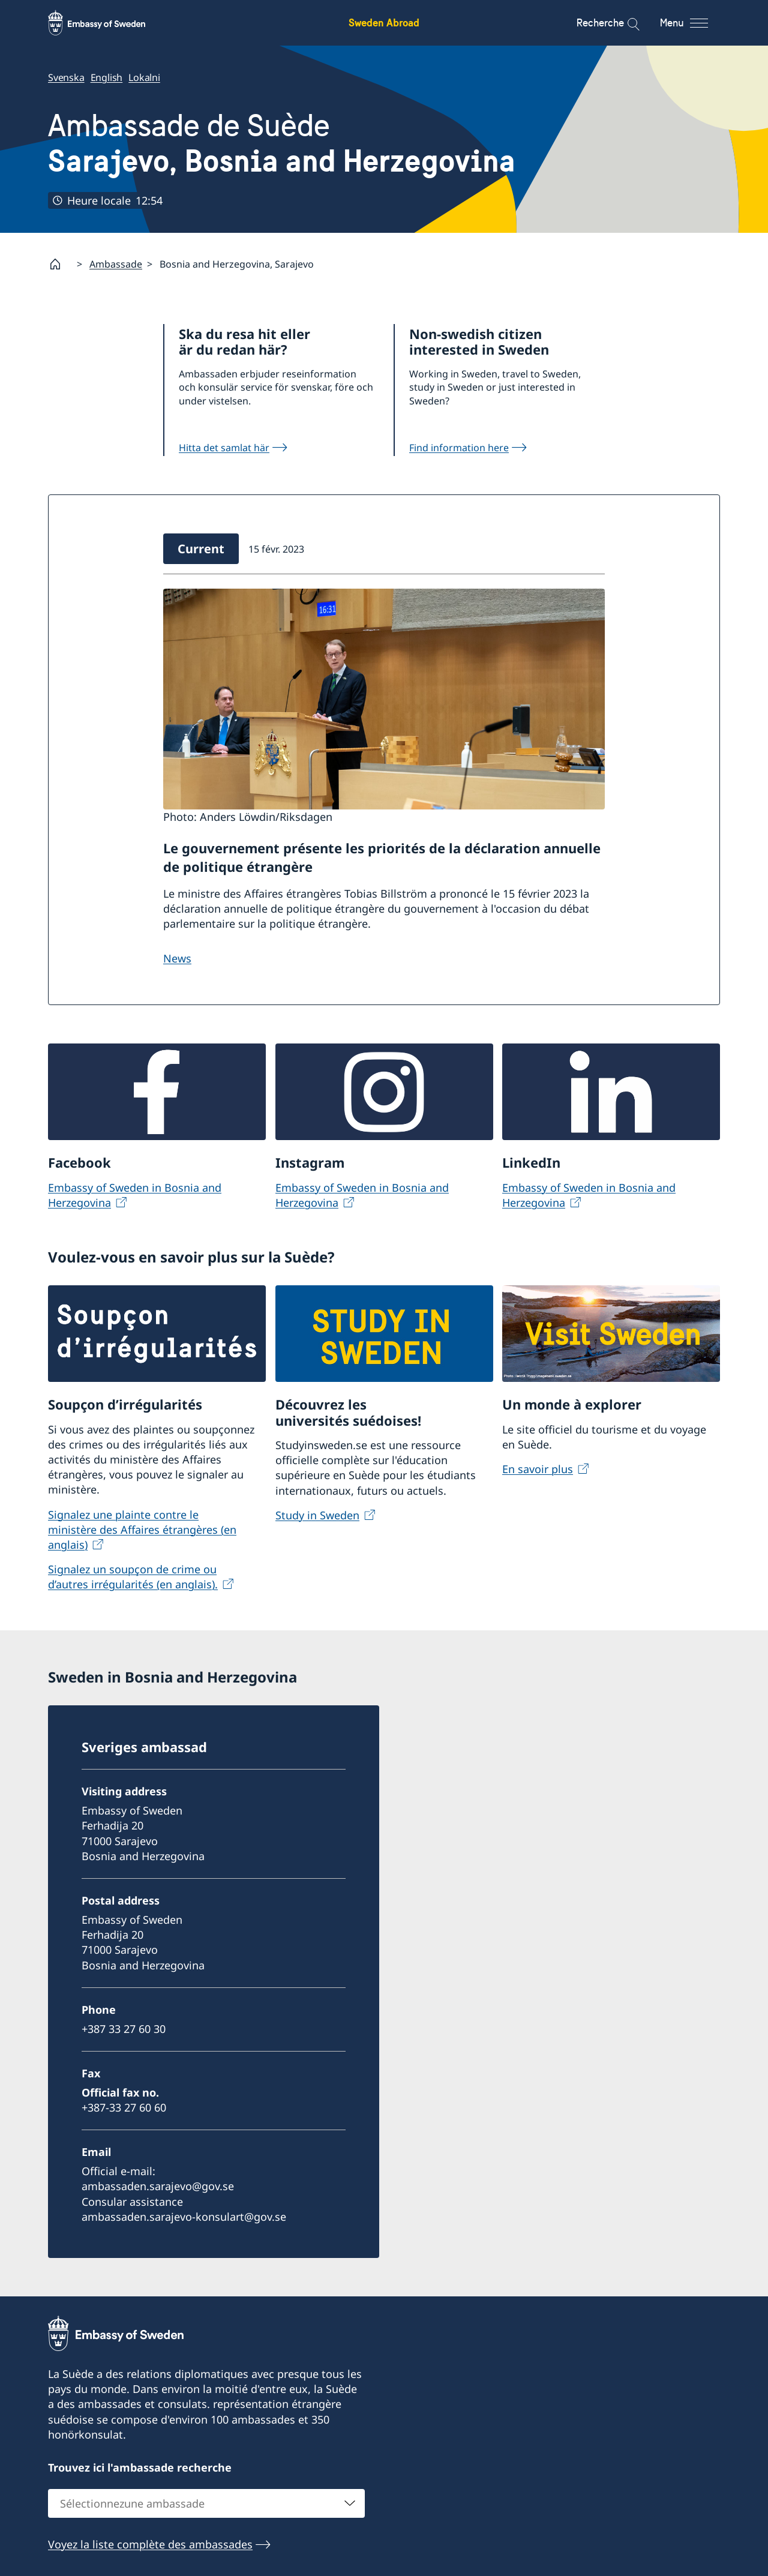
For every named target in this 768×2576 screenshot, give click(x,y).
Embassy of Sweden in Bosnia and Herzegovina (134, 1195)
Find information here (459, 447)
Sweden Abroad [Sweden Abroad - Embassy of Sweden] (384, 22)
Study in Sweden (317, 1514)
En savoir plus (537, 1469)
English (107, 77)
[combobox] (206, 2503)
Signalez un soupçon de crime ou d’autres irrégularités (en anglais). (133, 1576)
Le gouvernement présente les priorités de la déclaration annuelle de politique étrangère (382, 857)
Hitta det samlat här (224, 447)
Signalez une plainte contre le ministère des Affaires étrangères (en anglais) (142, 1529)
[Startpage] (60, 264)
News (177, 958)
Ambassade (115, 264)
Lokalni (144, 77)
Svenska (66, 77)
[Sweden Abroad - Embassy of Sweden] (108, 23)
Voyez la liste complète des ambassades (150, 2544)
